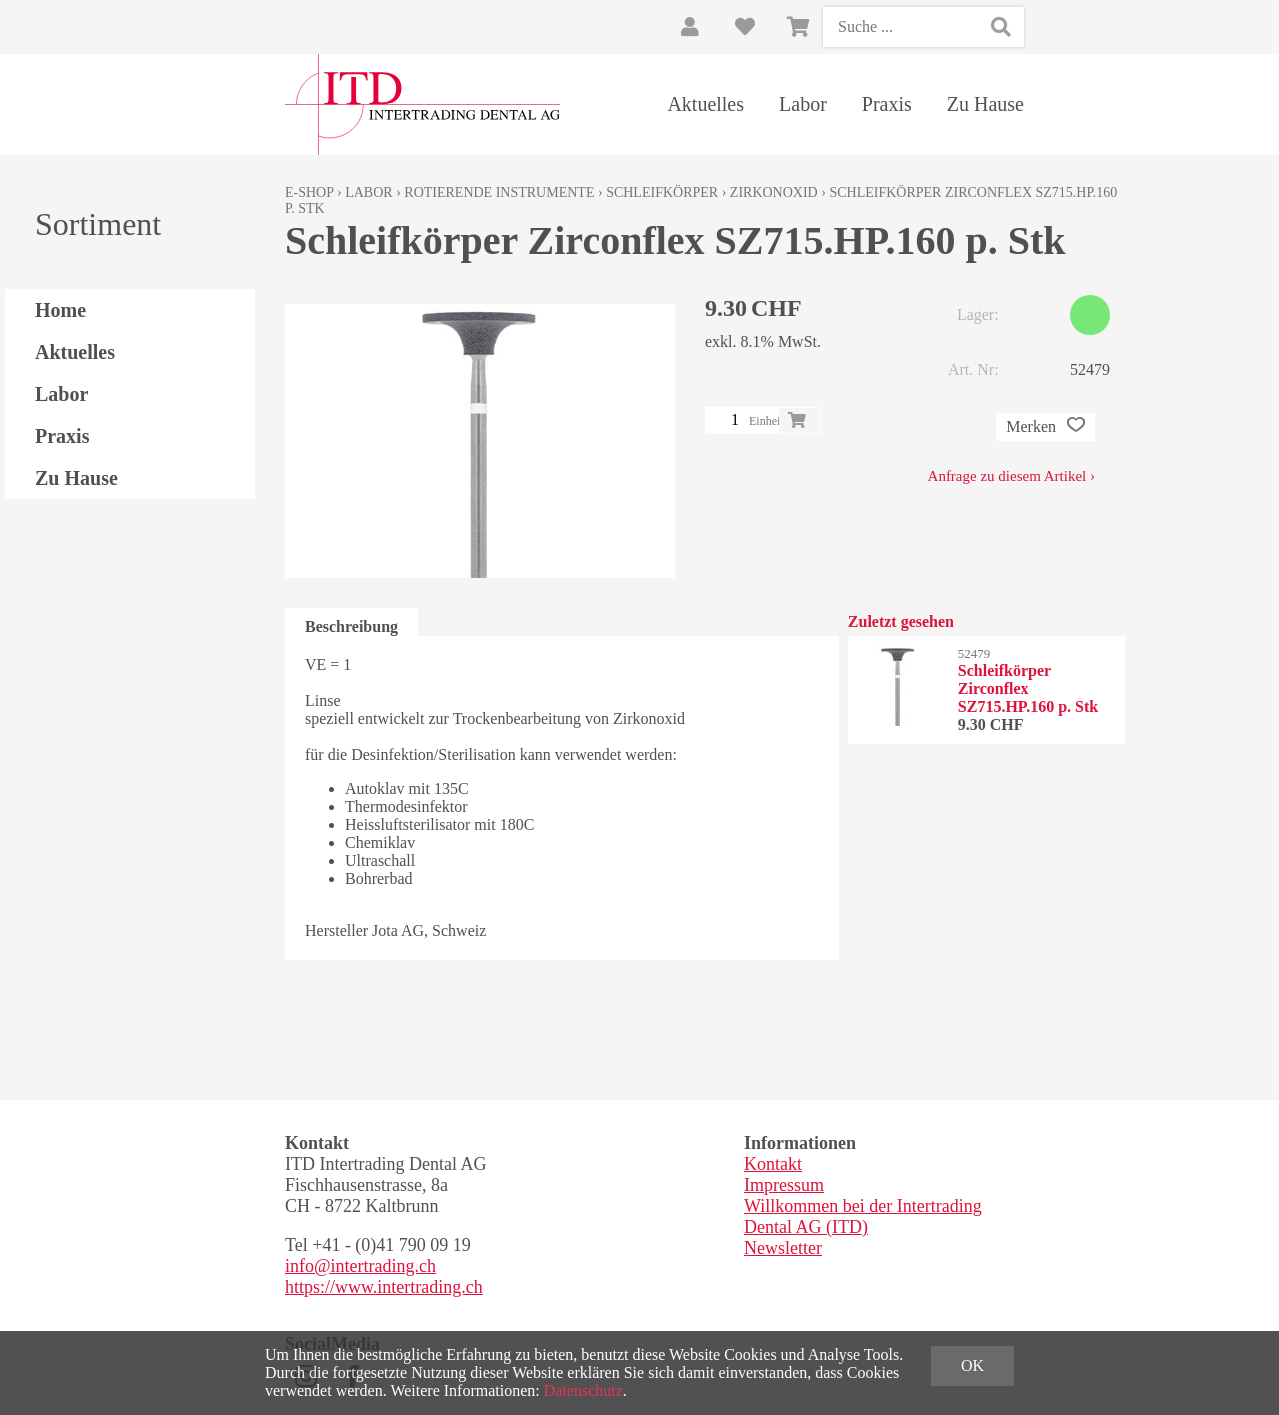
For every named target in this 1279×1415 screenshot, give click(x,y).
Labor (803, 104)
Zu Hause (985, 104)
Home (60, 310)
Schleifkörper (662, 192)
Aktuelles (705, 104)
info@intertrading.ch (360, 1266)
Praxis (887, 104)
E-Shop (309, 192)
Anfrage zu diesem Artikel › (1011, 476)
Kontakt (773, 1164)
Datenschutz (583, 1390)
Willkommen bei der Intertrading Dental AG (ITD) (863, 1216)
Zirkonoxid (774, 192)
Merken (1045, 427)
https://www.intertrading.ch (384, 1287)
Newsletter (783, 1248)
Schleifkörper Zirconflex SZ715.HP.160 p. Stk (1028, 688)
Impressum (784, 1185)
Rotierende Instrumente (499, 192)
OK (972, 1365)
